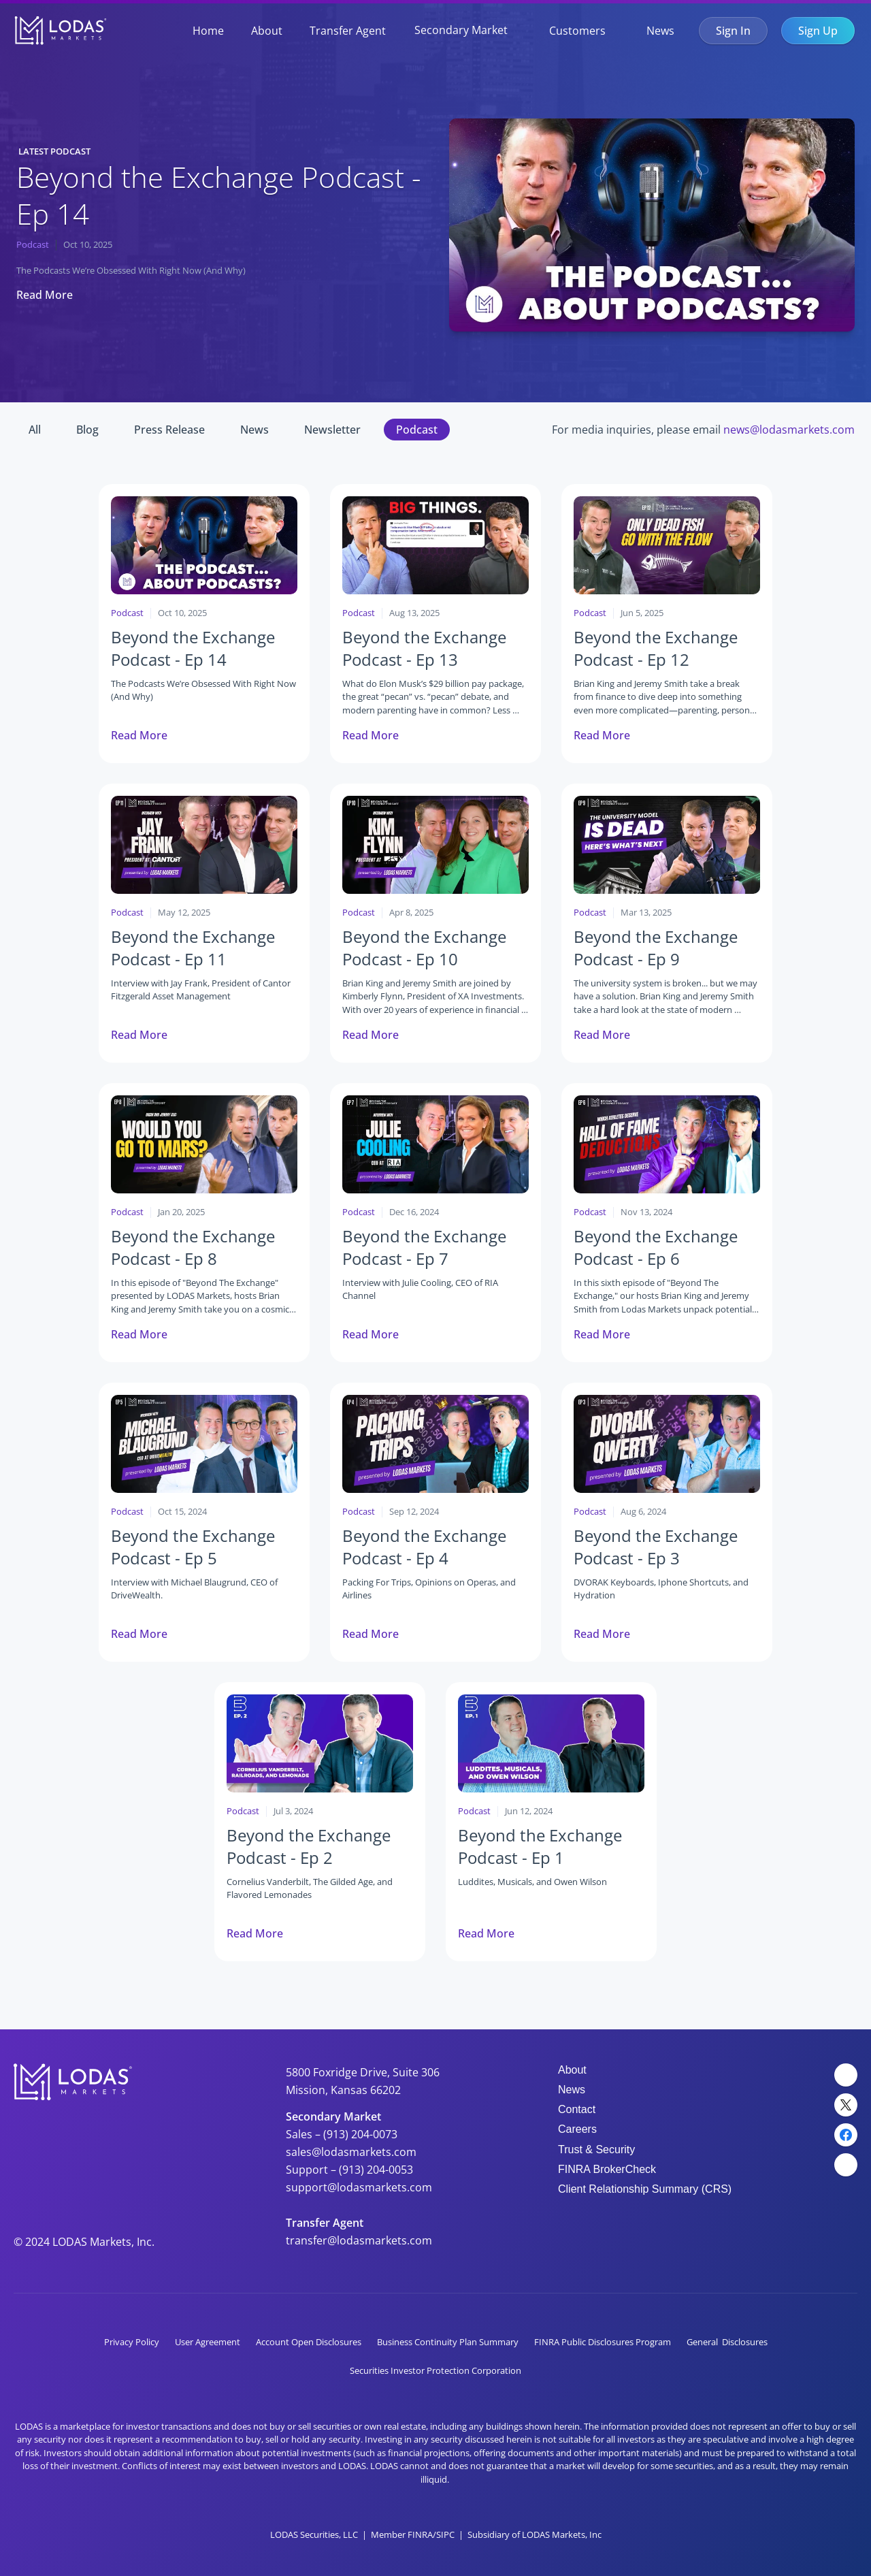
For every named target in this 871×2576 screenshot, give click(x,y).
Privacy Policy (131, 2342)
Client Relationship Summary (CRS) (645, 2189)
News (660, 30)
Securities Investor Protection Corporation (435, 2370)
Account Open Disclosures (308, 2342)
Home (208, 30)
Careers (577, 2129)
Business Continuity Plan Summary (448, 2342)
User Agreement (207, 2342)
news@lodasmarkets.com (789, 429)
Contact (576, 2109)
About (266, 30)
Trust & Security (596, 2149)
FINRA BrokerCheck (607, 2169)
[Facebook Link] (845, 2134)
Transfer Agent (348, 30)
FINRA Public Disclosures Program (602, 2342)
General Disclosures (727, 2342)
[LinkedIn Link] (845, 2075)
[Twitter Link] (845, 2104)
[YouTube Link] (845, 2164)
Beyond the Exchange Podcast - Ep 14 (222, 195)
